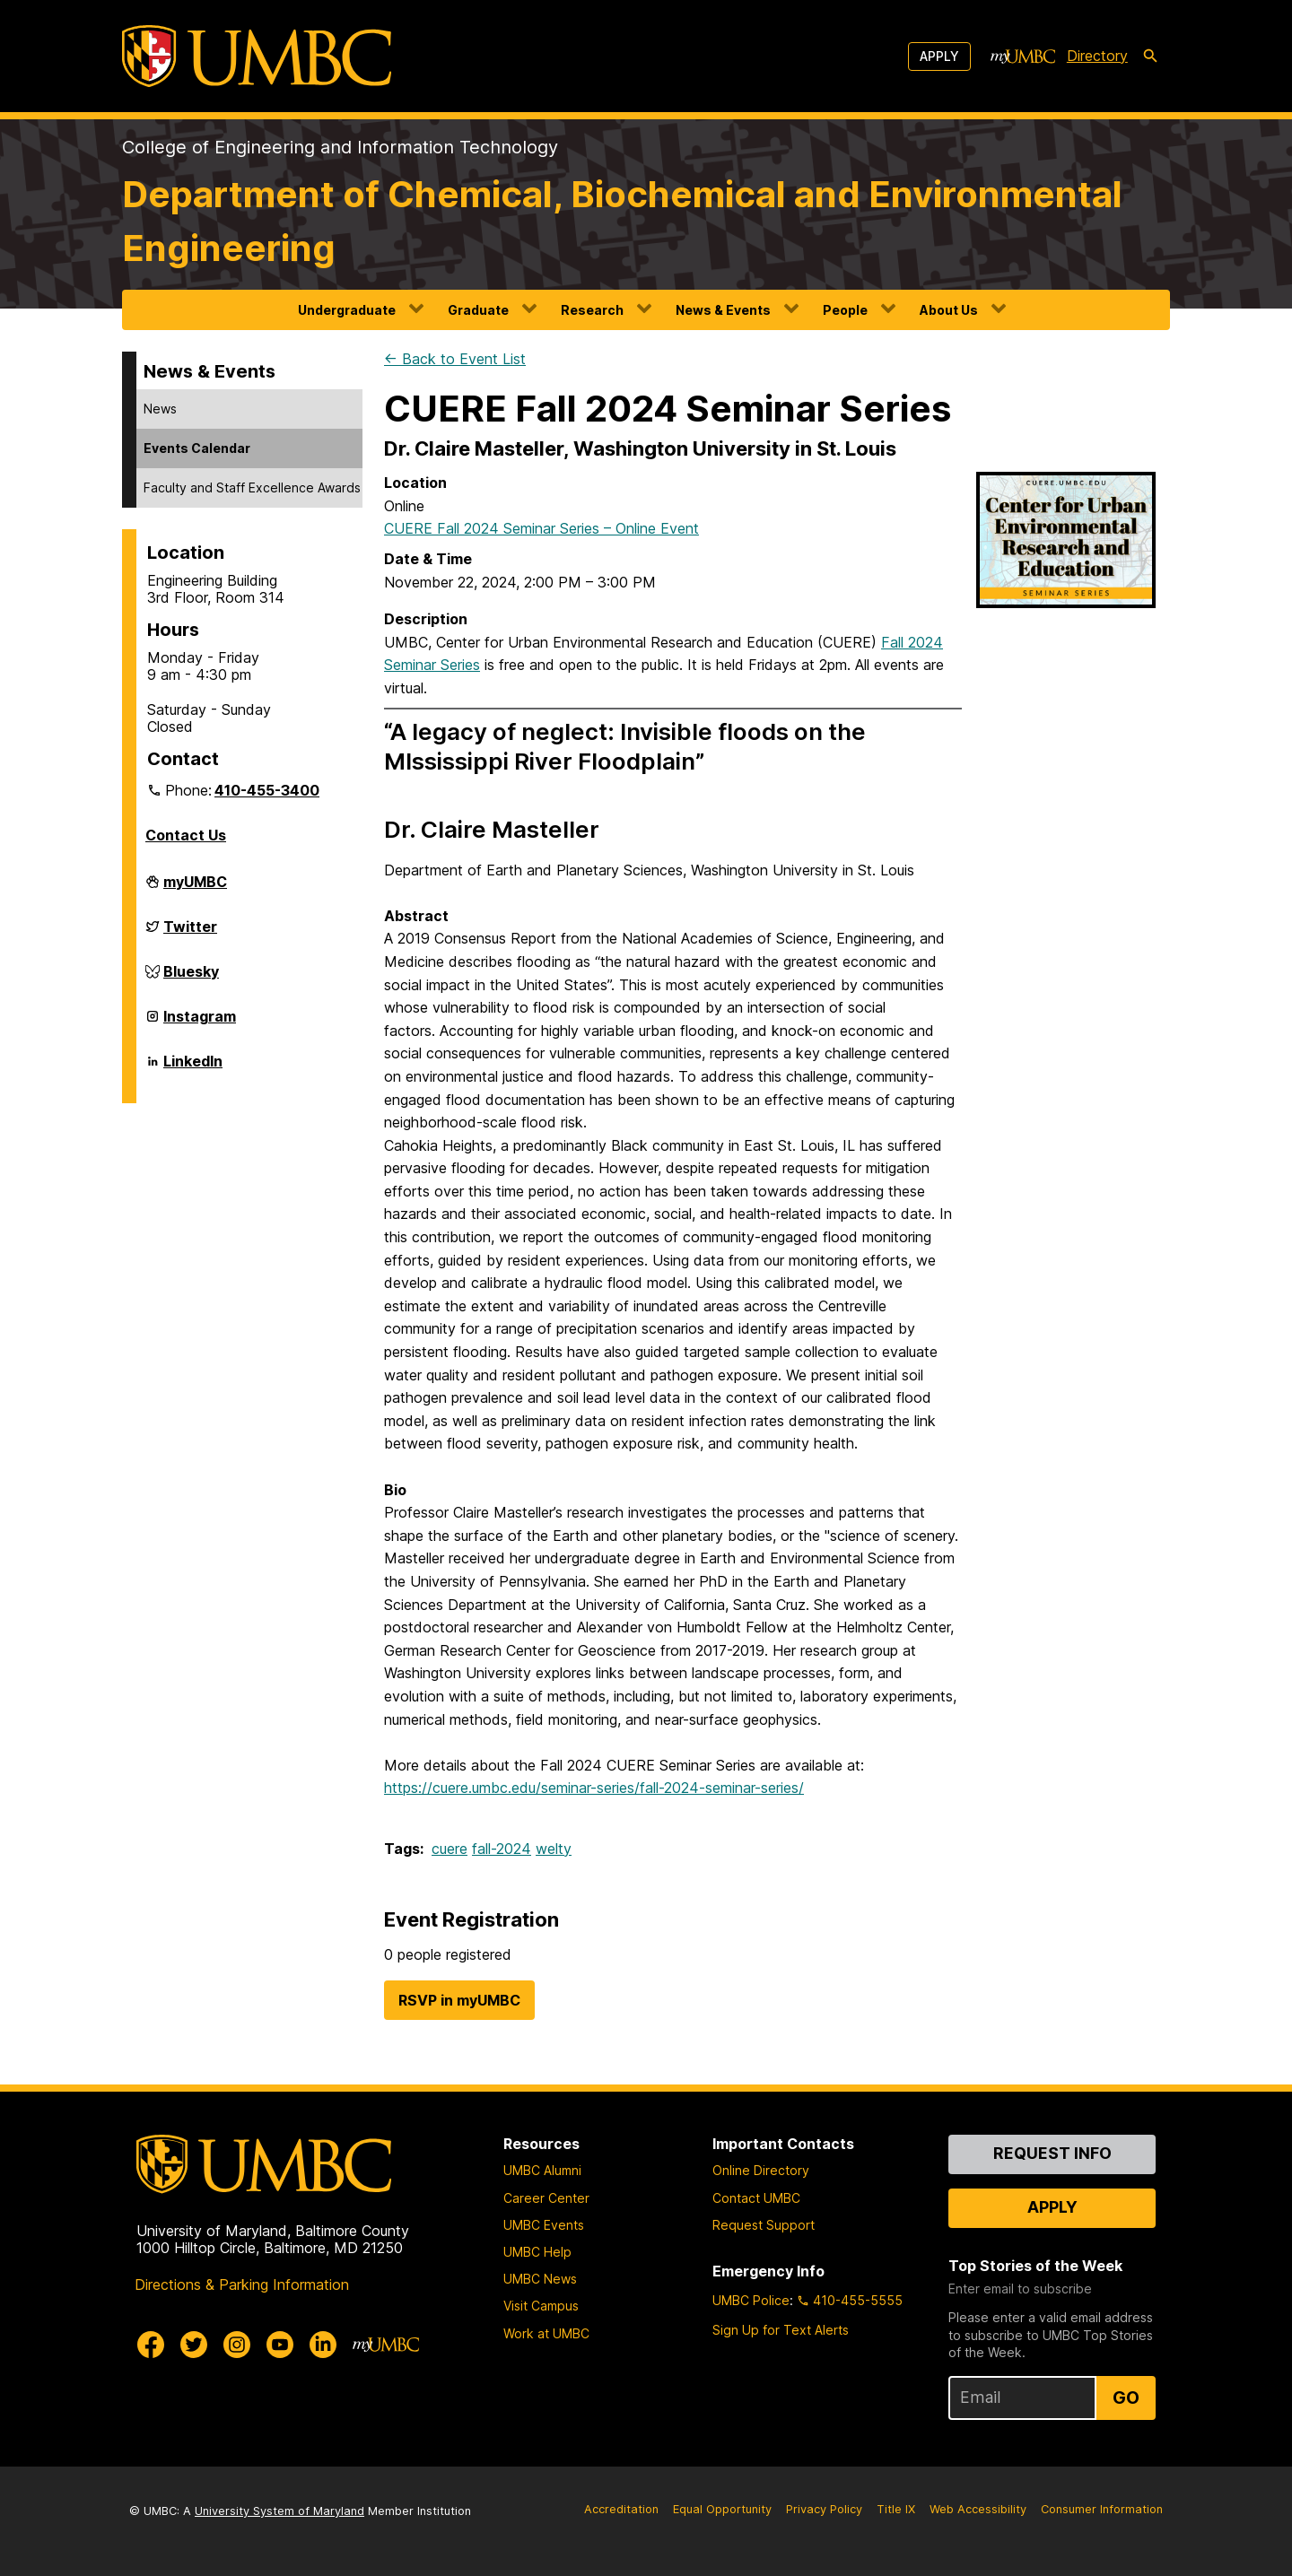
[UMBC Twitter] (194, 2344)
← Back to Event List (455, 359)
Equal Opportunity (722, 2509)
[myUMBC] (1023, 56)
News (160, 408)
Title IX (896, 2509)
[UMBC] (257, 56)
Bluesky (191, 978)
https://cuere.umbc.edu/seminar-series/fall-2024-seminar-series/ (594, 1788)
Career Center (546, 2198)
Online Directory (760, 2170)
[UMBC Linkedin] (323, 2344)
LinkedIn (193, 1068)
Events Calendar (197, 448)
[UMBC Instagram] (237, 2344)
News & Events (723, 310)
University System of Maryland (279, 2511)
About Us (949, 310)
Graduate (478, 310)
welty (554, 1849)
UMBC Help (537, 2251)
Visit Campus (541, 2305)
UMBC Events (543, 2224)
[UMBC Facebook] (150, 2344)
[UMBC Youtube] (280, 2344)
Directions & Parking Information (242, 2284)
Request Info (1052, 2153)
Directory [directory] (1097, 56)
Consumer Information (1102, 2509)
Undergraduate (347, 310)
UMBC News (540, 2278)
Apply (939, 56)
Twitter (190, 934)
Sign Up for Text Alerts (780, 2329)
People (845, 310)
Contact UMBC (756, 2198)
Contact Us (185, 835)
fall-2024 (501, 1849)
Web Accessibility (978, 2509)
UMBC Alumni (542, 2170)
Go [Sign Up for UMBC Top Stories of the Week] (1126, 2397)
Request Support (763, 2224)
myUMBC (195, 889)
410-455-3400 (266, 790)
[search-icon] (1150, 56)
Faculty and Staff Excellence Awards (252, 487)
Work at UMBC (546, 2333)
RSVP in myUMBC (459, 2000)
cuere (449, 1849)
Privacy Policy (824, 2509)
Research (592, 310)
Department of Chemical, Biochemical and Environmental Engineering (622, 221)
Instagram (199, 1023)
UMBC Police (751, 2300)
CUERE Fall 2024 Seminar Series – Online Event (541, 528)
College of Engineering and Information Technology (340, 147)
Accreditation (621, 2509)
